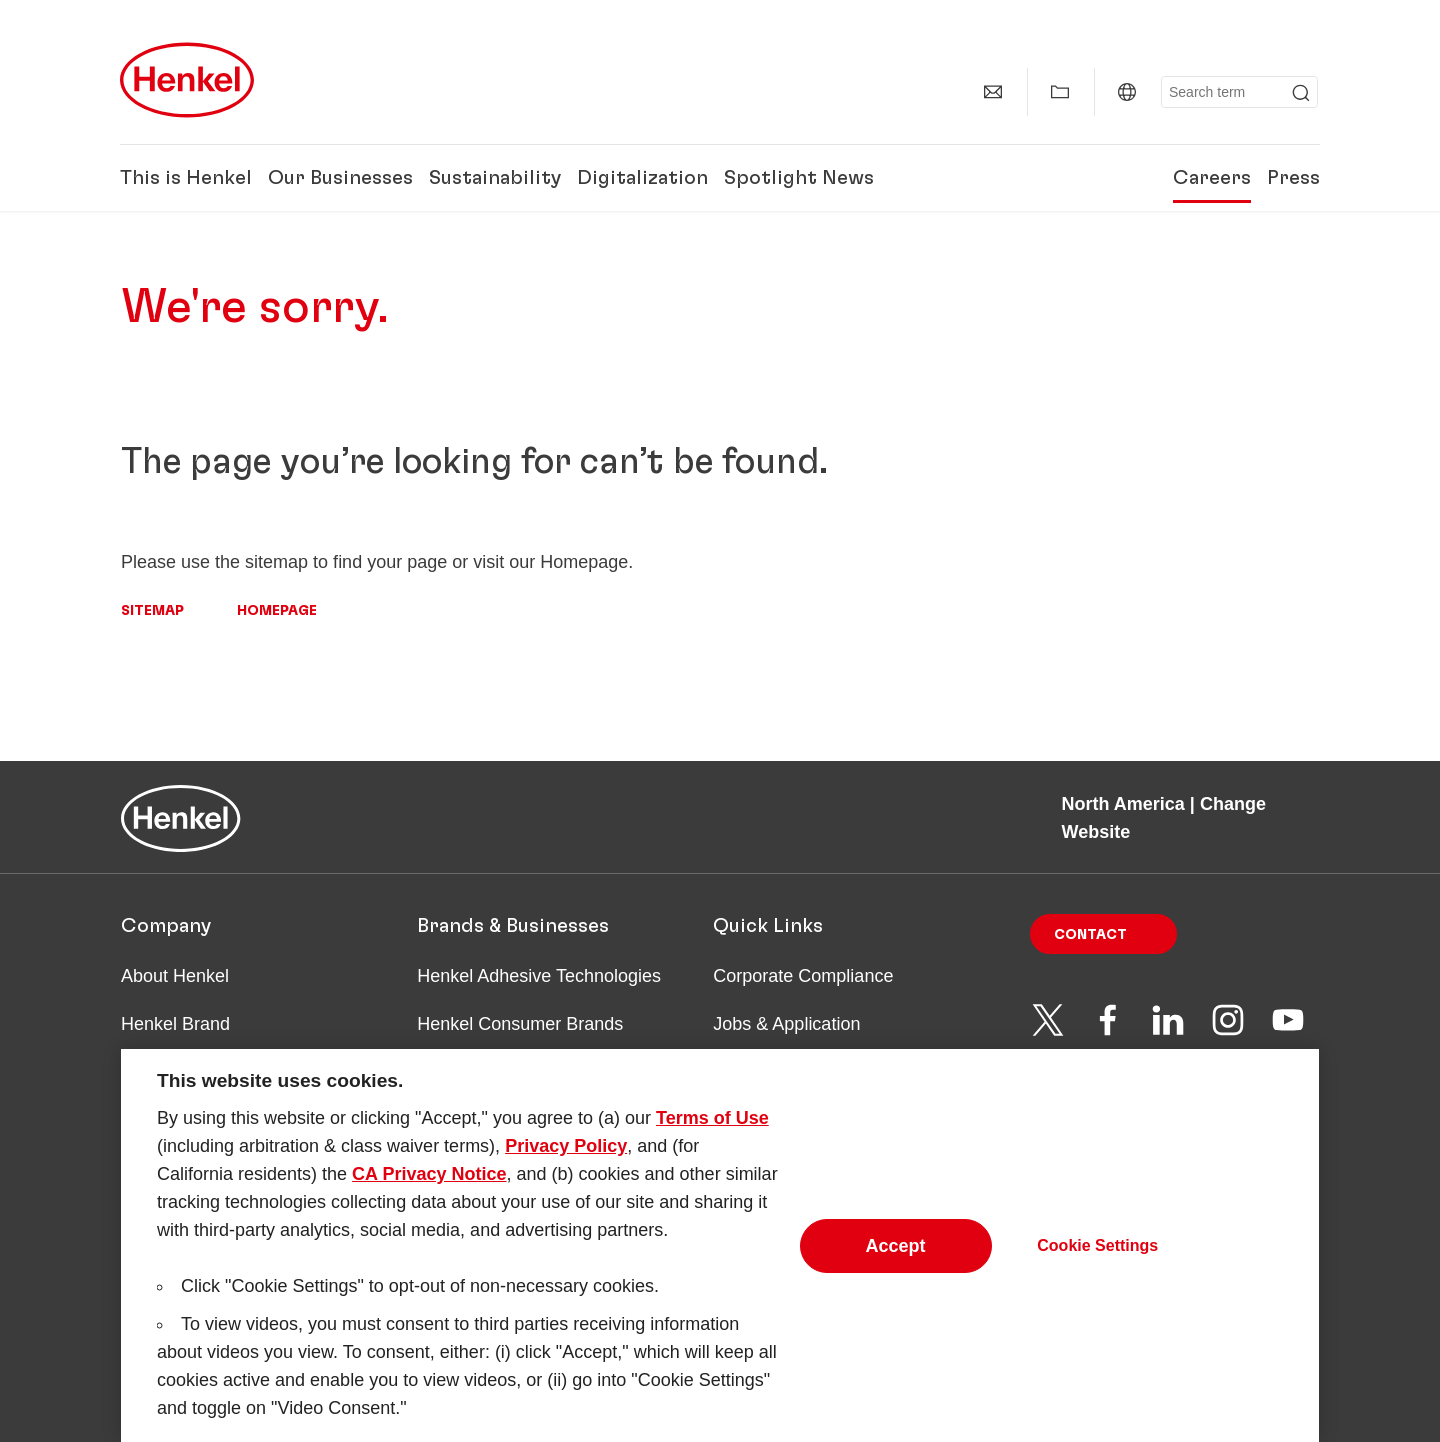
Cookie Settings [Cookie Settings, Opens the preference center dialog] (1097, 1255)
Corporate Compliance (803, 976)
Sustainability (495, 178)
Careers (1212, 178)
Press (1293, 178)
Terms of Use (712, 1128)
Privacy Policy (566, 1156)
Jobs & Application (786, 1024)
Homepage (277, 611)
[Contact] (993, 92)
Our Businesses (340, 178)
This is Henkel (186, 178)
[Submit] (1301, 93)
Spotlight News (799, 178)
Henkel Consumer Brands (520, 1024)
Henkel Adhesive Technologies (539, 976)
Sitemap (152, 611)
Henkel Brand (175, 1024)
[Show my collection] (1060, 92)
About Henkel (175, 976)
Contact (1090, 935)
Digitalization (642, 178)
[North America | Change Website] (1127, 92)
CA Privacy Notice (429, 1184)
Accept (896, 1256)
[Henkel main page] (187, 80)
